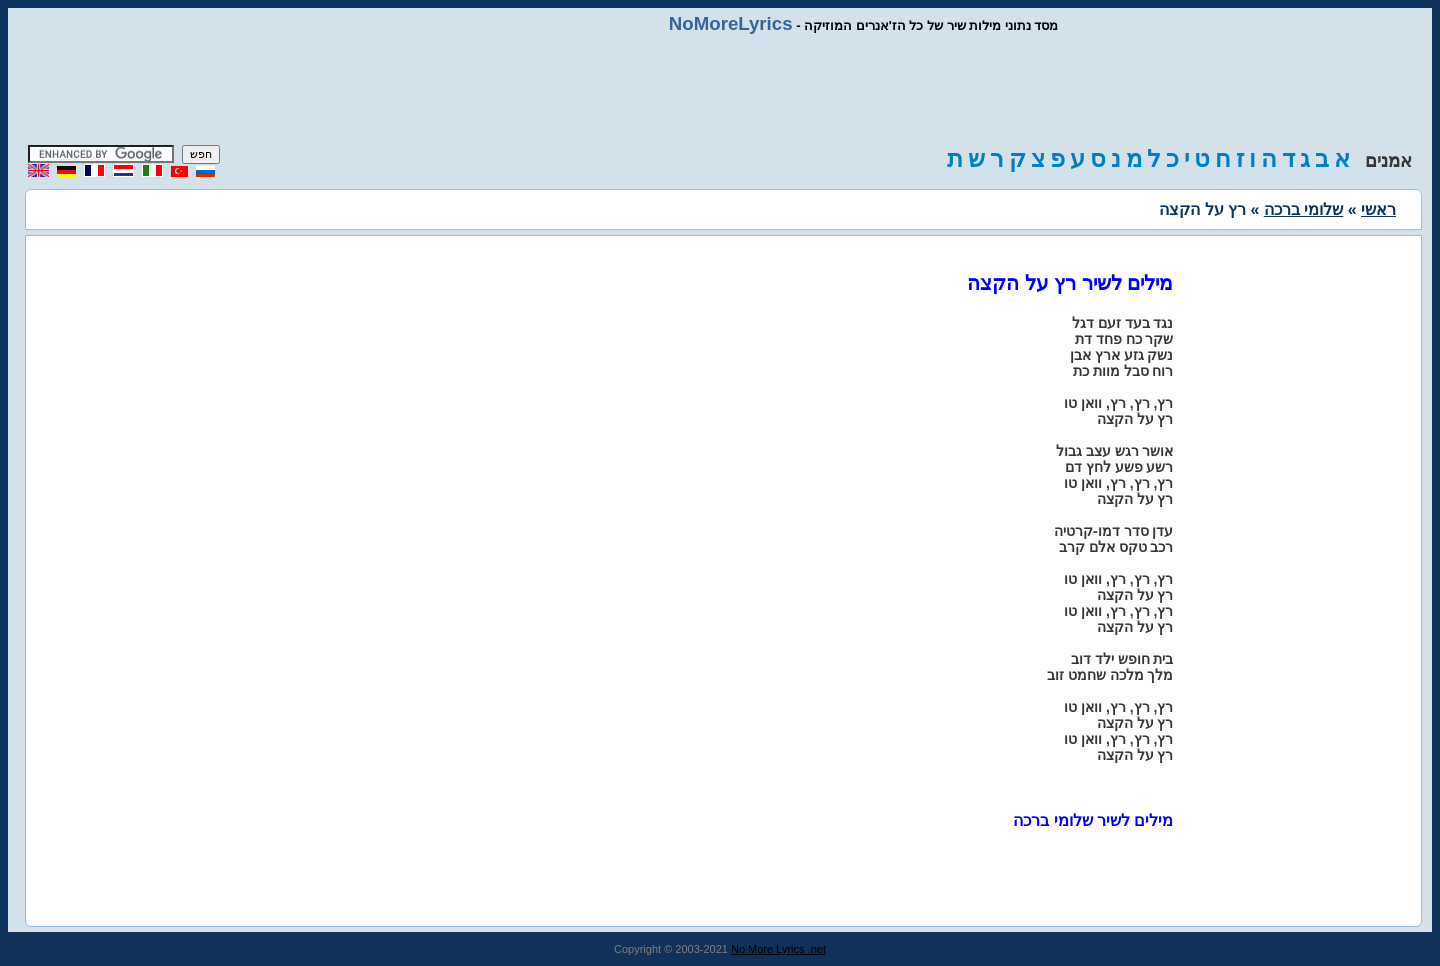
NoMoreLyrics (731, 23)
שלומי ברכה (1303, 209)
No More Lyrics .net (778, 949)
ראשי (1378, 209)
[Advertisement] (720, 90)
